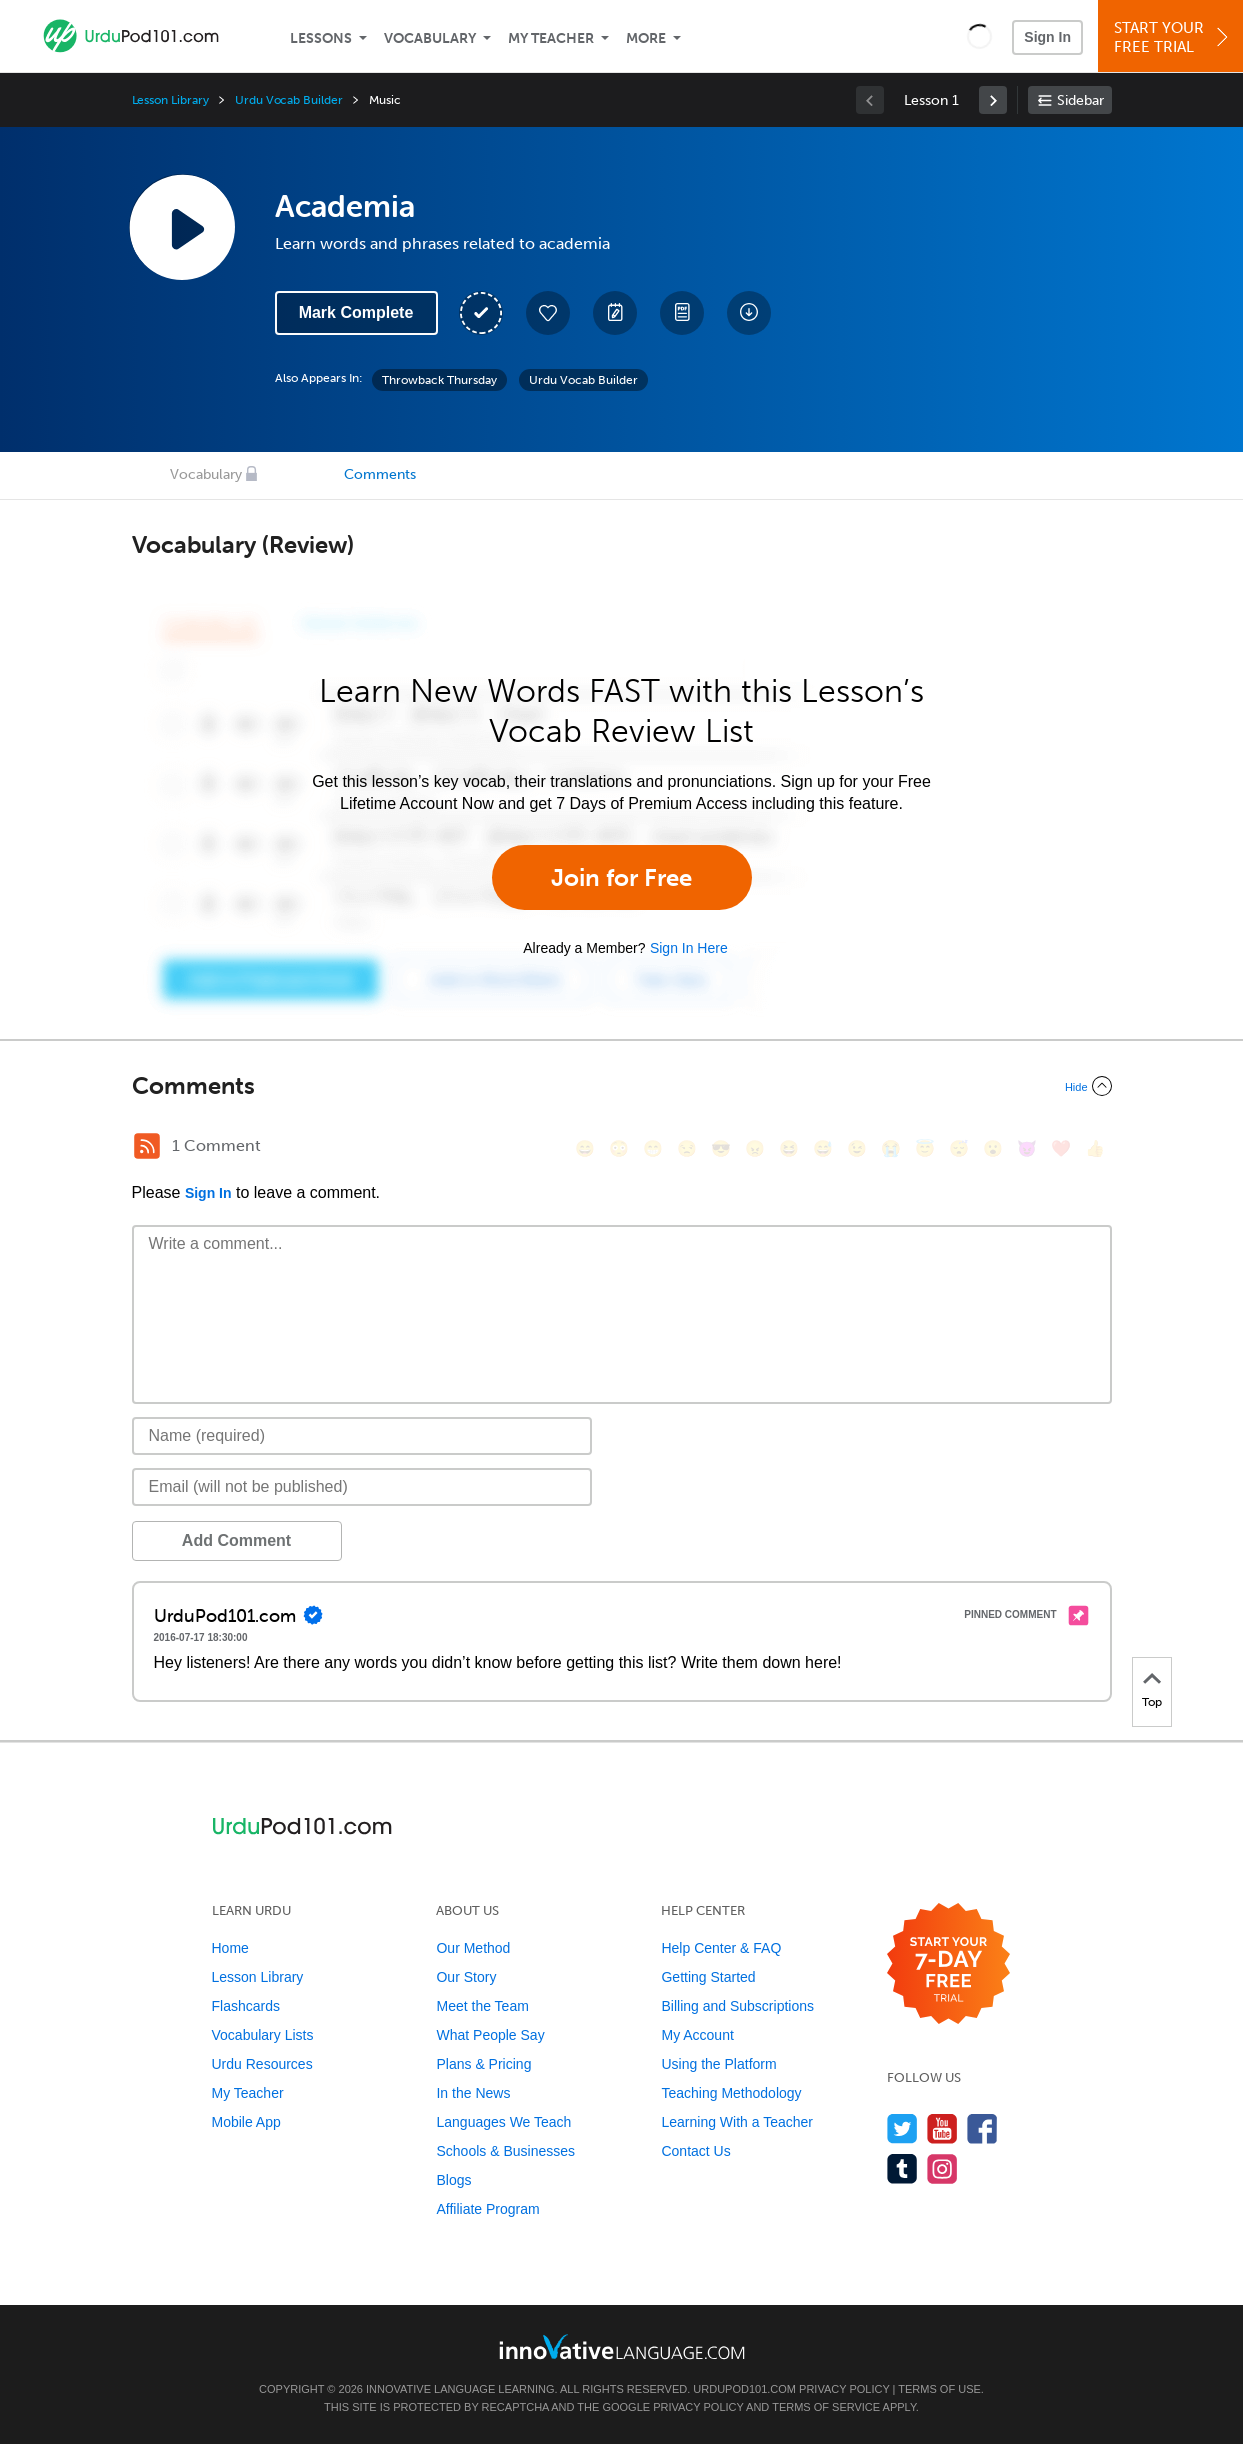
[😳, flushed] (619, 1148)
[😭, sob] (891, 1148)
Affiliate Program (487, 2209)
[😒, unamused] (687, 1148)
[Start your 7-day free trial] (948, 1964)
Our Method (473, 1948)
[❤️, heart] (1061, 1148)
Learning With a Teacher (737, 2122)
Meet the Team (482, 2006)
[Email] (362, 1487)
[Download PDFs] (682, 313)
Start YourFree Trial (1173, 37)
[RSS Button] (147, 1146)
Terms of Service (826, 2407)
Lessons (321, 38)
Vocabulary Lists (263, 2035)
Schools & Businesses (505, 2151)
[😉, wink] (857, 1148)
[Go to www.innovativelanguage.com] (622, 2346)
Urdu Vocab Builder (289, 100)
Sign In (1047, 37)
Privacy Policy (844, 2389)
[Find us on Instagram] (942, 2168)
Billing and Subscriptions (737, 2006)
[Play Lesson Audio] (182, 227)
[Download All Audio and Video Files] (749, 313)
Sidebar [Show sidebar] (1080, 100)
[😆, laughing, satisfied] (789, 1148)
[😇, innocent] (925, 1148)
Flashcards (246, 2006)
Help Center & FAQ (721, 1948)
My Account (697, 2035)
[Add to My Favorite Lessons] (548, 313)
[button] (979, 36)
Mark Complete (356, 312)
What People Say (490, 2035)
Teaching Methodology (731, 2093)
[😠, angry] (755, 1148)
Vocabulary (430, 38)
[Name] (362, 1436)
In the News (473, 2093)
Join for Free (621, 877)
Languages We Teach (503, 2122)
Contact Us (695, 2151)
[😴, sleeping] (959, 1148)
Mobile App (246, 2122)
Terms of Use (939, 2389)
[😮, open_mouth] (993, 1148)
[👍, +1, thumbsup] (1095, 1148)
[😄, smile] (585, 1148)
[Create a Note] (615, 313)
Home (230, 1948)
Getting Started (708, 1977)
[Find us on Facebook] (982, 2128)
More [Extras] (646, 38)
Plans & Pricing (483, 2064)
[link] (993, 100)
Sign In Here (689, 948)
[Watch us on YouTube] (942, 2128)
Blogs (453, 2180)
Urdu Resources (262, 2064)
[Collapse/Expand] (622, 1086)
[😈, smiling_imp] (1027, 1148)
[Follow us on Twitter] (902, 2128)
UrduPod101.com (744, 2389)
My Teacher (551, 38)
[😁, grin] (653, 1148)
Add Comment (236, 1540)
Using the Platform (718, 2064)
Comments (380, 474)
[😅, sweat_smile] (823, 1148)
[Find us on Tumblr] (902, 2168)
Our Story (466, 1977)
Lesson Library (170, 100)
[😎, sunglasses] (721, 1148)
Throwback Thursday (439, 380)
